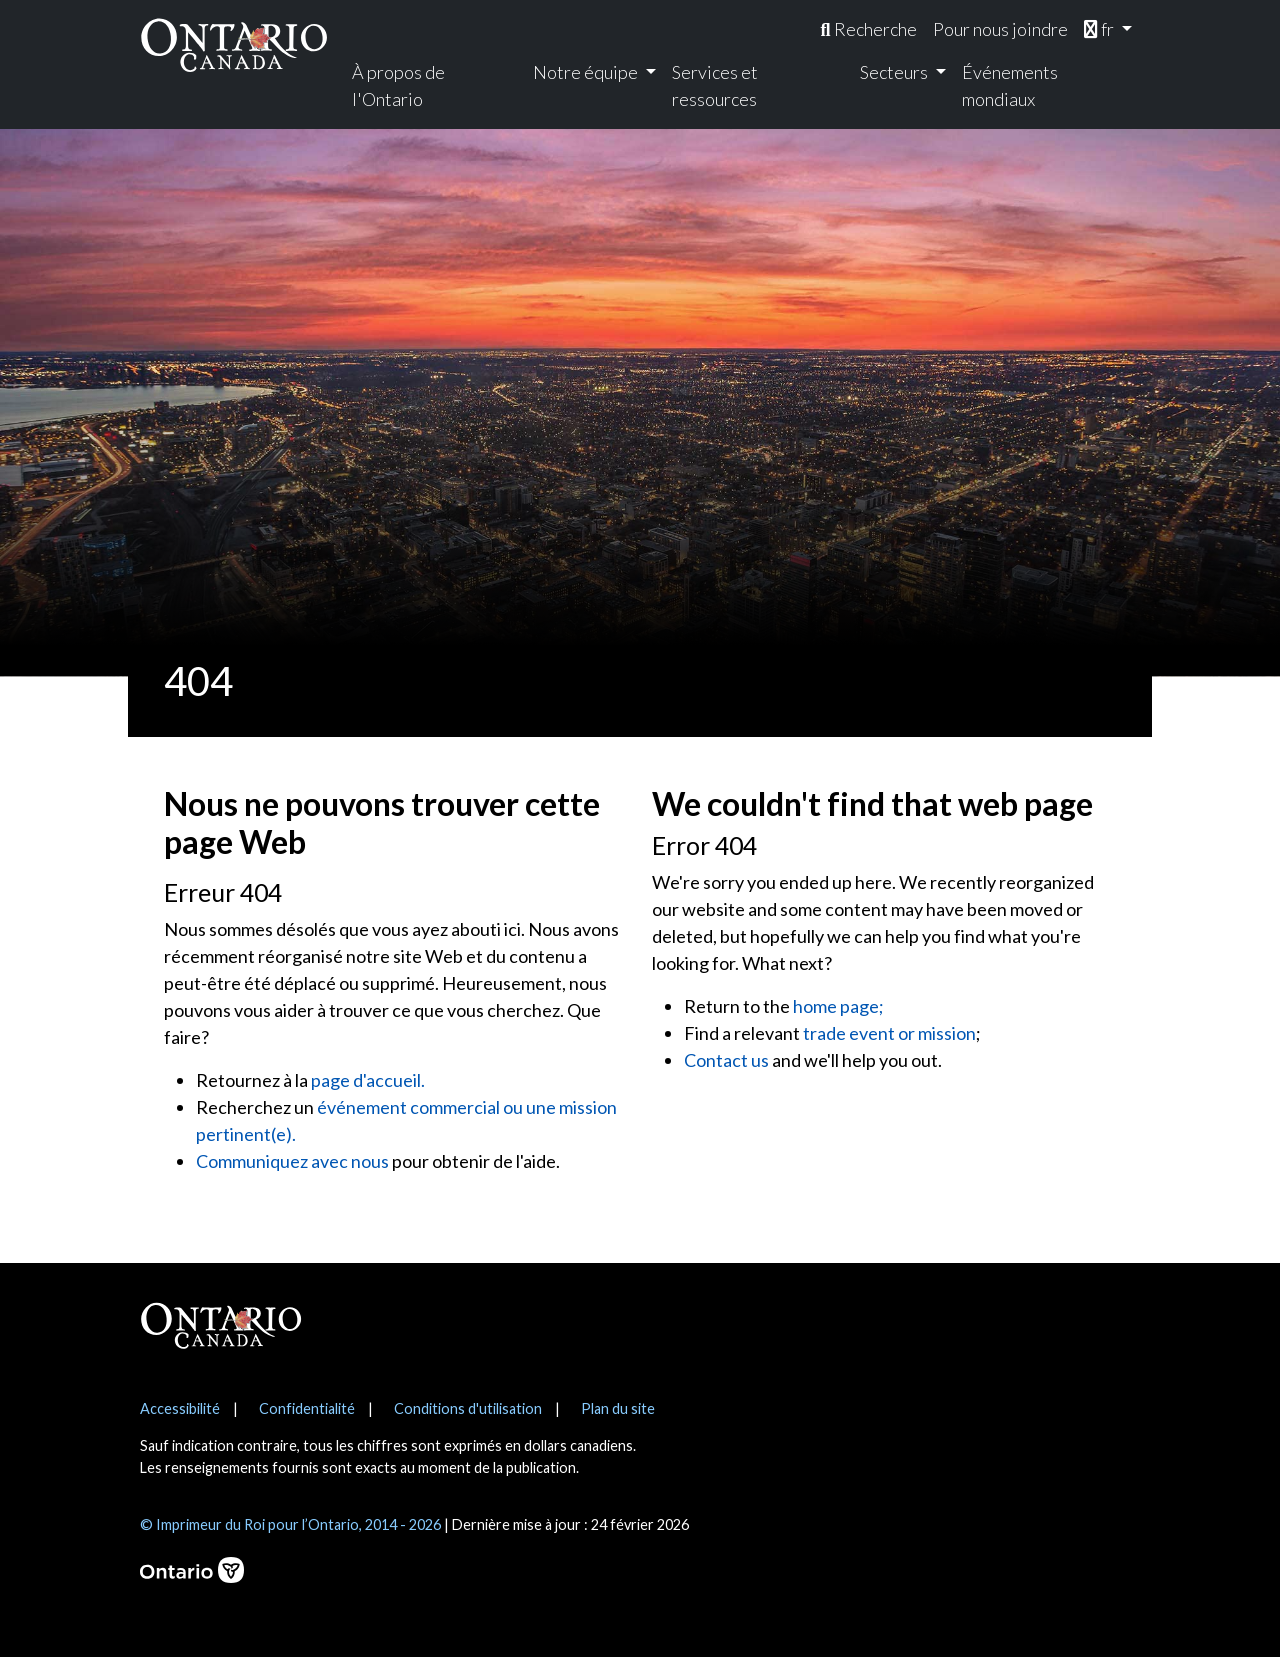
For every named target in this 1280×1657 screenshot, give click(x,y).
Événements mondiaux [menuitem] (1010, 85)
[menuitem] (868, 29)
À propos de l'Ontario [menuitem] (398, 85)
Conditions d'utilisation (468, 1408)
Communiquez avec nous (292, 1161)
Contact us (726, 1060)
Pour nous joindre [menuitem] (1000, 29)
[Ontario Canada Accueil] (234, 44)
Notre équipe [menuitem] (587, 72)
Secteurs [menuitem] (895, 72)
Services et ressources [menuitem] (715, 85)
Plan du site (618, 1408)
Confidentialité (307, 1408)
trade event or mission (889, 1033)
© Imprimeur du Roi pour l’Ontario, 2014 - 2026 (290, 1524)
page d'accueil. (368, 1080)
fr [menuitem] (1100, 29)
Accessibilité (180, 1408)
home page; (838, 1006)
